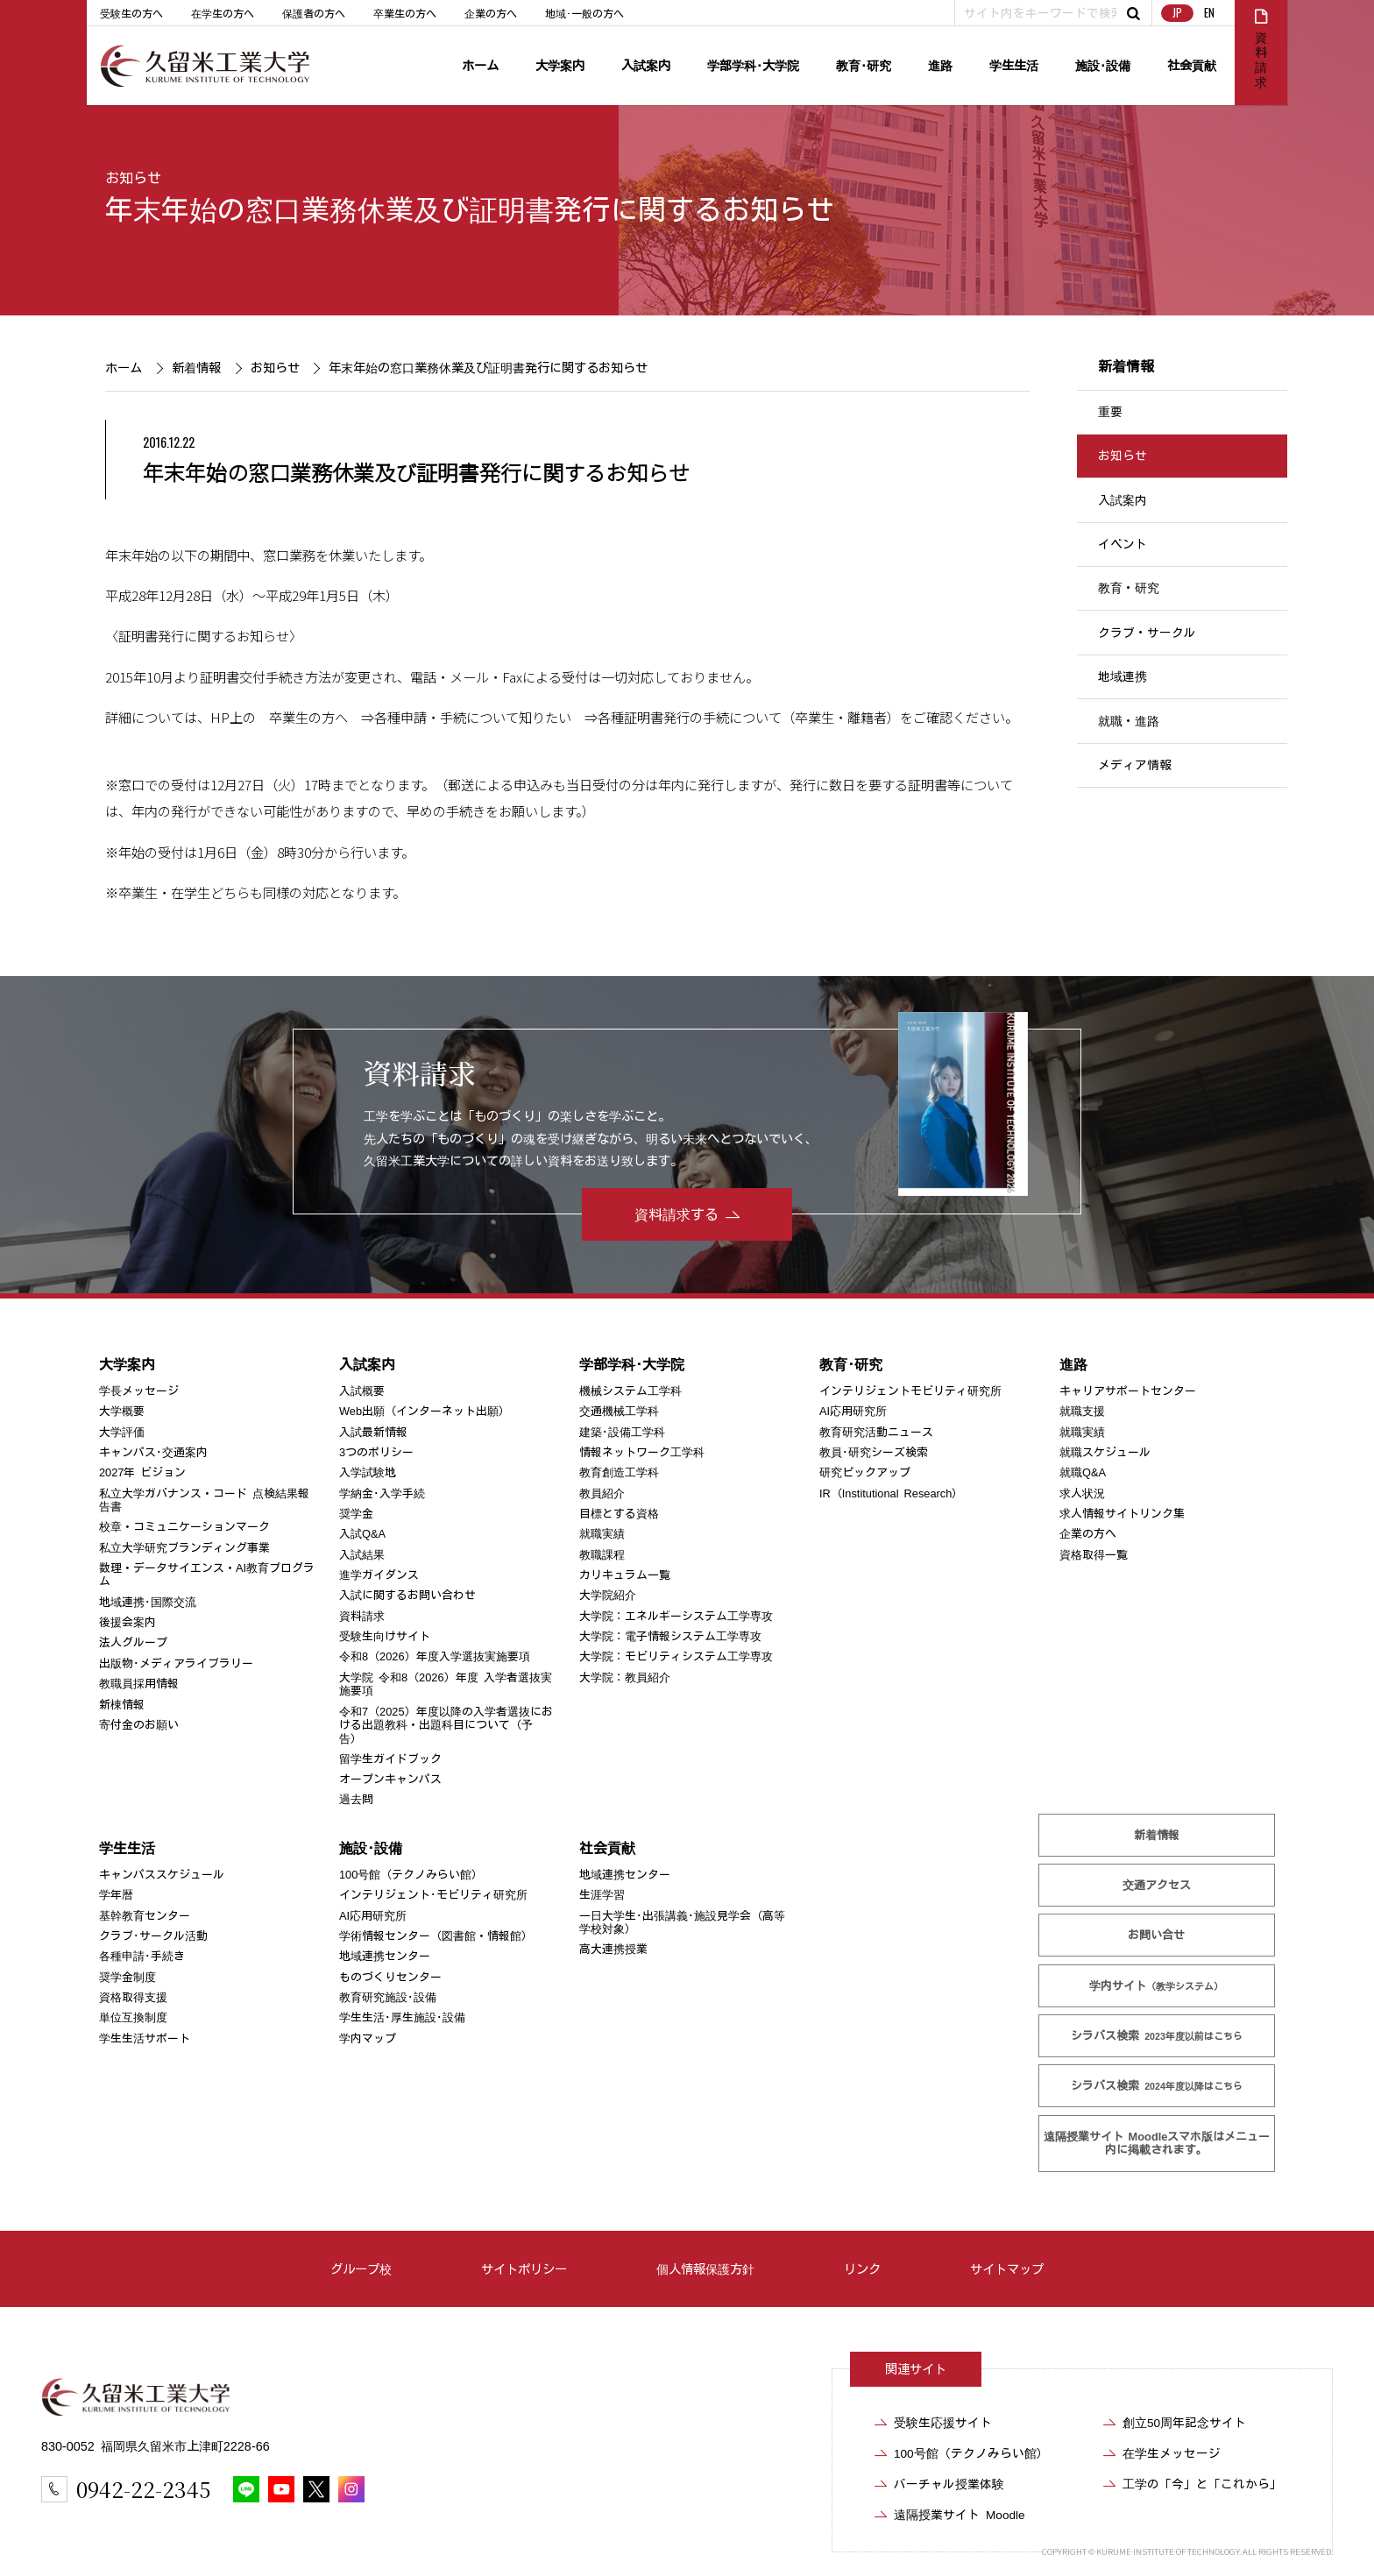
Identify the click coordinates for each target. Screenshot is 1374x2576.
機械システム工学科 (630, 1391)
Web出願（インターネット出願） (424, 1411)
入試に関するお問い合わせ (407, 1595)
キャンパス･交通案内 (153, 1452)
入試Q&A (362, 1533)
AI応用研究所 (853, 1411)
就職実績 (602, 1533)
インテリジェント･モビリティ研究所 (433, 1894)
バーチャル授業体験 (949, 2484)
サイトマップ (1007, 2268)
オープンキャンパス (390, 1779)
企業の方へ (490, 13)
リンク (862, 2268)
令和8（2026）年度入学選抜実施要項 (434, 1656)
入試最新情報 (373, 1432)
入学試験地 (367, 1472)
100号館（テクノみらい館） (411, 1874)
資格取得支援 (133, 1997)
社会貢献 (1191, 65)
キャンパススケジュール (161, 1874)
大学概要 (122, 1411)
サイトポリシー (524, 2268)
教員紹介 (602, 1493)
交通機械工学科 (619, 1411)
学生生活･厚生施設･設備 (402, 2017)
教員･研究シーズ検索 (873, 1452)
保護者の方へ (313, 13)
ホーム (480, 65)
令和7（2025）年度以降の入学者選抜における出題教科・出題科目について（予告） (446, 1724)
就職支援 (1082, 1411)
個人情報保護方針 (705, 2268)
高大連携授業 (613, 1949)
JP (1177, 12)
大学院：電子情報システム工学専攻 (670, 1636)
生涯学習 (602, 1894)
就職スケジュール (1105, 1452)
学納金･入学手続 (382, 1493)
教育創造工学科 (619, 1472)
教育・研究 (1128, 589)
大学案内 (559, 65)
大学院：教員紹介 (624, 1677)
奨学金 (356, 1513)
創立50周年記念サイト (1184, 2423)
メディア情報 (1135, 765)
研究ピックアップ (864, 1472)
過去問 (356, 1799)
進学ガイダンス (379, 1575)
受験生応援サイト (943, 2423)
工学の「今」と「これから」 (1202, 2484)
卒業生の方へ (404, 13)
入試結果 (362, 1554)
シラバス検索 (1157, 2036)
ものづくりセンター (390, 1977)
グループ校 (361, 2268)
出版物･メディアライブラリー (176, 1663)
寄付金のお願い (139, 1724)
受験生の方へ (131, 13)
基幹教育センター (144, 1915)
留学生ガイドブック (390, 1759)
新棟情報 (122, 1703)
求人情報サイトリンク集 (1122, 1513)
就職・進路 (1128, 721)
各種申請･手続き (142, 1956)
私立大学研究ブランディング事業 (184, 1547)
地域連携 (1122, 676)
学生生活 (1013, 65)
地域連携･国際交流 (147, 1602)
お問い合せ (1157, 1935)
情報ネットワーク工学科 (642, 1452)
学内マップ (367, 2038)
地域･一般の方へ (584, 13)
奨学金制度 (127, 1977)
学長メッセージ (139, 1391)
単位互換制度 (133, 2017)
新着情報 (195, 367)
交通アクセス (1157, 1885)
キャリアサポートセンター (1127, 1391)
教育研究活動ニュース (876, 1432)
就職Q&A (1082, 1472)
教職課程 (602, 1554)
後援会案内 (127, 1622)
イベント (1122, 544)
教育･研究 (863, 65)
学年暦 (116, 1894)
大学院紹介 (607, 1595)
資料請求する (676, 1214)
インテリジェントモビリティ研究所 (910, 1391)
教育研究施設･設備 (387, 1997)
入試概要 (362, 1391)
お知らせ (133, 178)
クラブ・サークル (1147, 632)
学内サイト (1157, 1986)
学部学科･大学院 (753, 65)
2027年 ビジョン (142, 1472)
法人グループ (133, 1642)
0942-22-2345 (143, 2488)
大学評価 (122, 1432)
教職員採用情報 (139, 1683)
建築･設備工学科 (622, 1432)
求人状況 (1082, 1493)
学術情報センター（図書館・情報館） (436, 1936)
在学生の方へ (222, 13)
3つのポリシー (376, 1452)
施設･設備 (1102, 65)
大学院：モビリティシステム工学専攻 (676, 1656)
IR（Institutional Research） (891, 1493)
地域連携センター (384, 1956)
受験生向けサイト (384, 1636)
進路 (940, 65)
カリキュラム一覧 (624, 1575)
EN (1209, 12)
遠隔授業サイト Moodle (1157, 2143)
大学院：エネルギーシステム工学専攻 (676, 1616)
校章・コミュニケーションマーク (184, 1526)
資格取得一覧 (1093, 1554)
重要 (1110, 412)
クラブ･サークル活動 (153, 1936)
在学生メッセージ (1172, 2453)
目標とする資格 (619, 1513)
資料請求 (362, 1616)
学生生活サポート (144, 2038)
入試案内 (645, 65)
